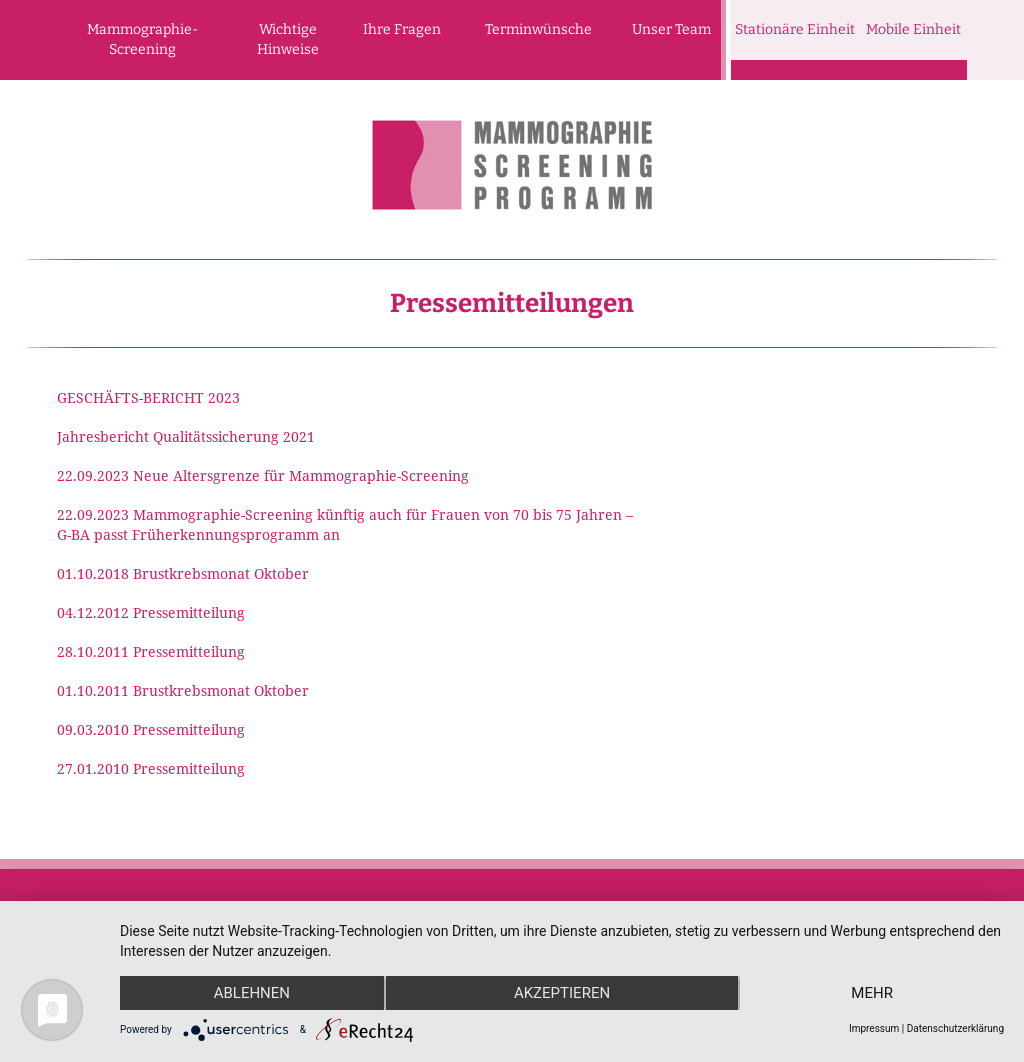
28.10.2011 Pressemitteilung (151, 651)
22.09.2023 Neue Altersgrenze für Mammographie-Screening (263, 475)
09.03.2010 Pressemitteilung (151, 729)
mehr (872, 993)
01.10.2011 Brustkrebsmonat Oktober (183, 690)
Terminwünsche (538, 29)
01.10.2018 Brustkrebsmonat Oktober (183, 573)
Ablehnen (252, 993)
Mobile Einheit (913, 29)
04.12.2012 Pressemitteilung (151, 612)
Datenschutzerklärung (955, 1028)
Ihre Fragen (402, 29)
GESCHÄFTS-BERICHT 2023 (148, 397)
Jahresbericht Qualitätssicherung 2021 (186, 436)
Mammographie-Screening (142, 39)
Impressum (874, 1028)
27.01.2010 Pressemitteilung (151, 768)
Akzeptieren (562, 993)
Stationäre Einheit (795, 29)
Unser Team (671, 29)
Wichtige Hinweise (288, 39)
